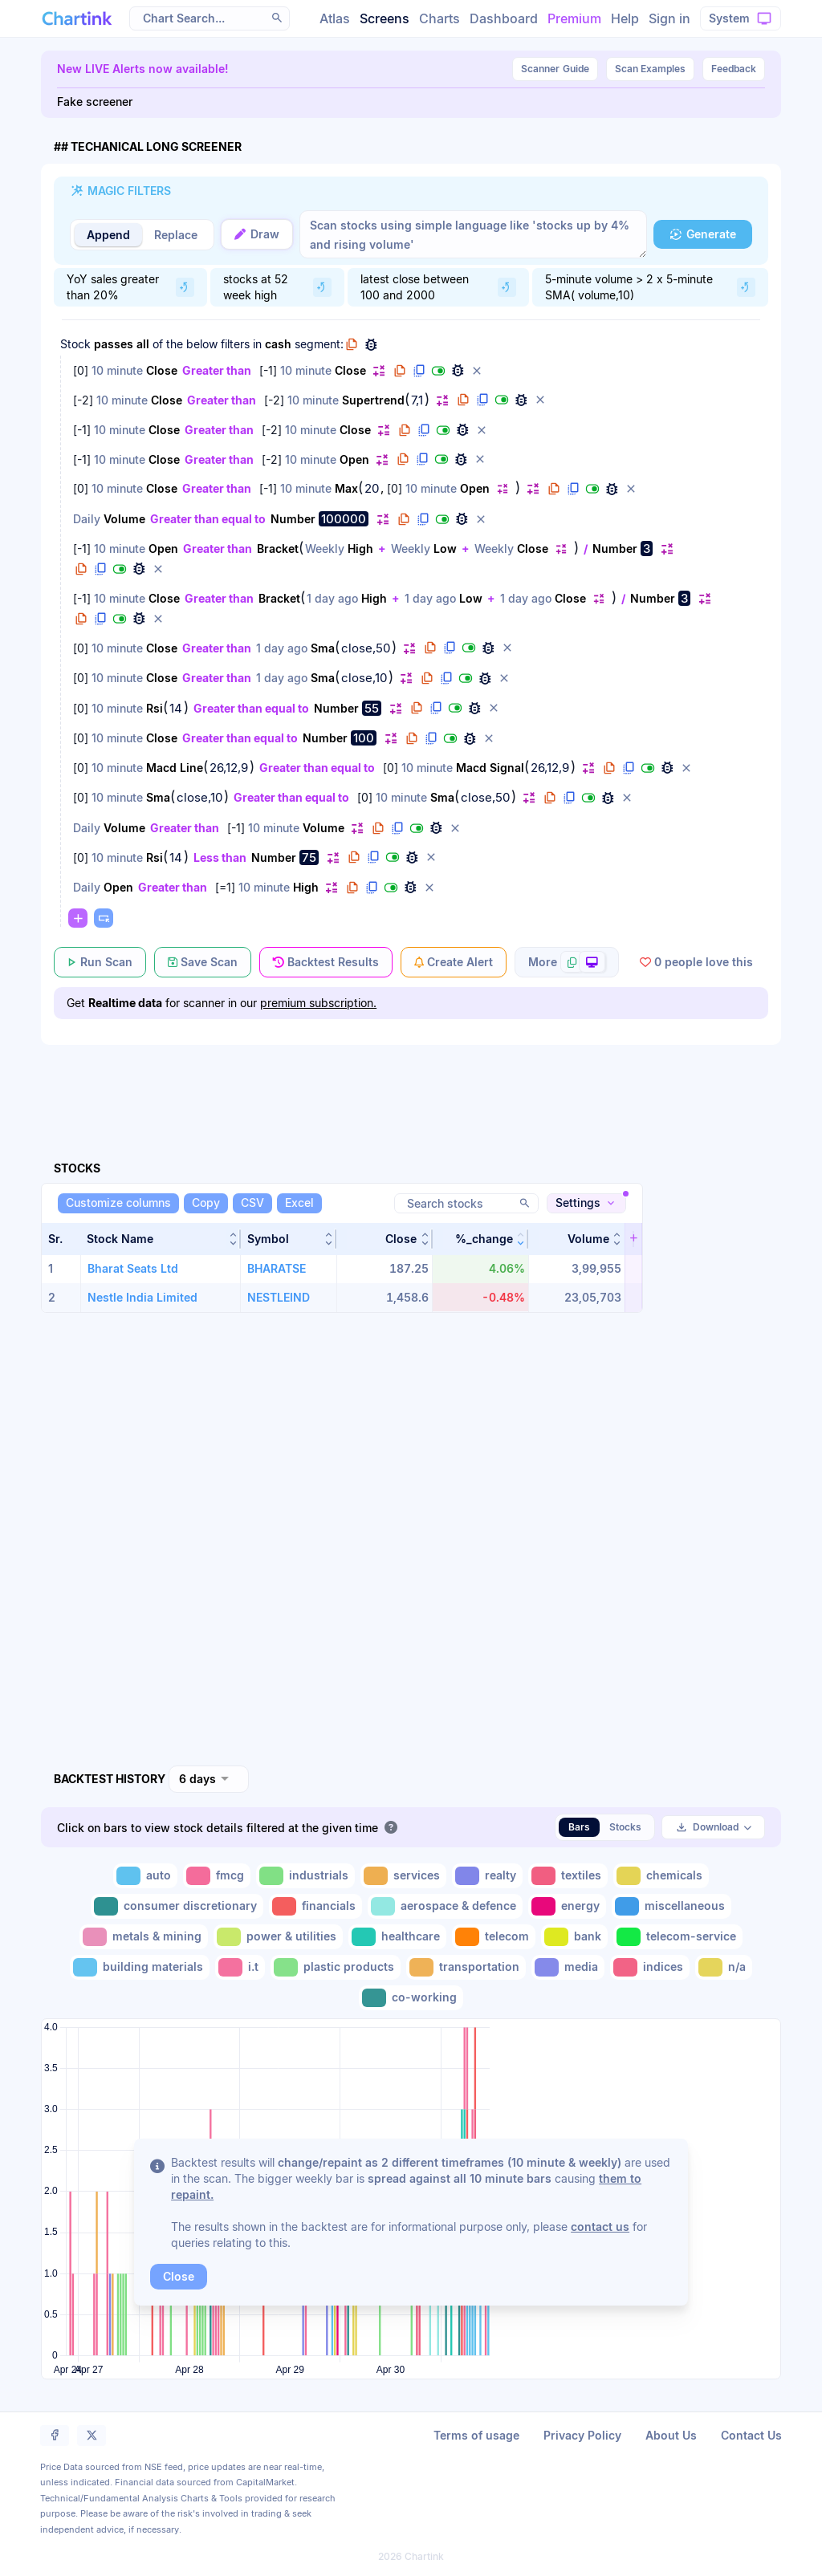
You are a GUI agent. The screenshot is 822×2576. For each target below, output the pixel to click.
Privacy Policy (582, 2435)
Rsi (154, 708)
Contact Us (751, 2435)
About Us (671, 2435)
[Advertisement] (411, 1084)
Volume (124, 519)
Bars (579, 1827)
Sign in (669, 18)
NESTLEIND (278, 1297)
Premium (574, 18)
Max (346, 488)
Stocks (625, 1827)
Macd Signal (490, 767)
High (360, 548)
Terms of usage (476, 2435)
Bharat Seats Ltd (132, 1268)
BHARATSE (276, 1268)
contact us (600, 2226)
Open (354, 459)
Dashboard (504, 18)
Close (161, 370)
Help (625, 18)
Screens (384, 18)
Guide (555, 69)
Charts (439, 18)
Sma (323, 648)
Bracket (278, 548)
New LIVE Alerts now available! (143, 68)
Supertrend (373, 400)
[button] (277, 17)
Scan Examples (650, 69)
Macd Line (174, 767)
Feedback (733, 69)
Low (445, 548)
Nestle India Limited (142, 1297)
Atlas (334, 18)
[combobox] (209, 1779)
